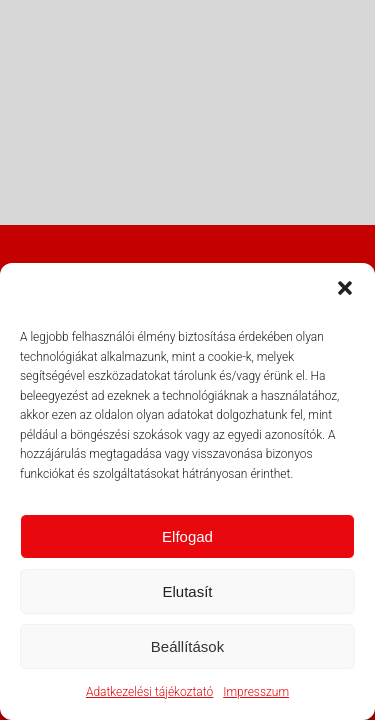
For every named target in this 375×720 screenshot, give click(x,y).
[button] (345, 288)
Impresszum (256, 692)
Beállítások (187, 646)
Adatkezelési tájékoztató (149, 692)
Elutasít (187, 591)
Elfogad (187, 536)
